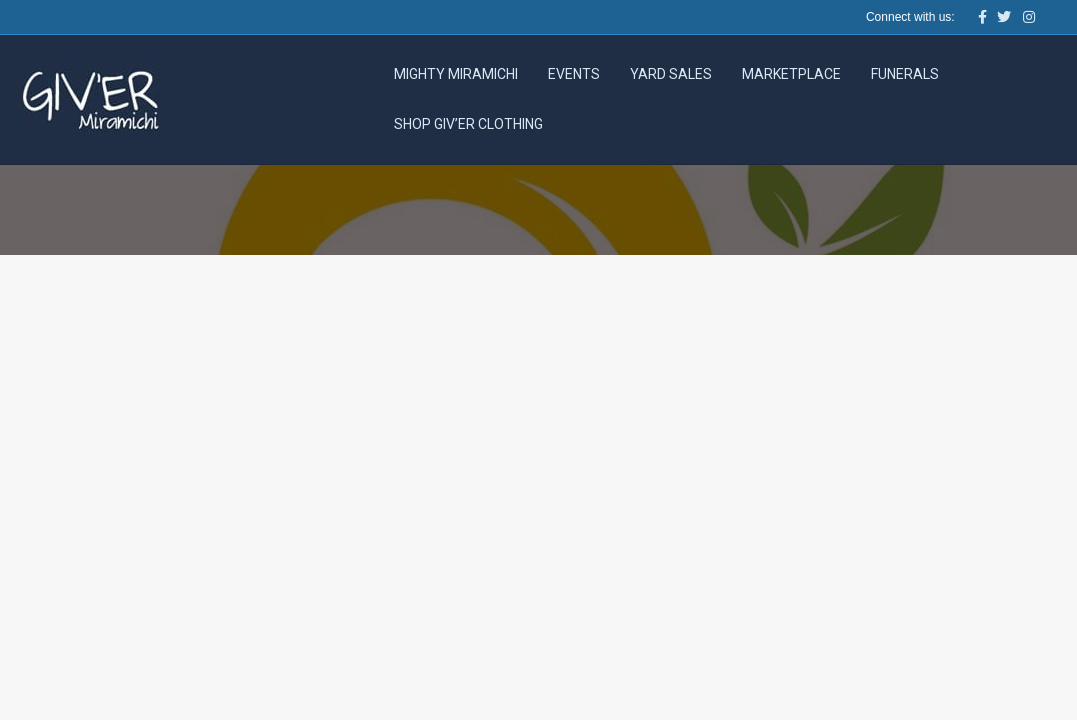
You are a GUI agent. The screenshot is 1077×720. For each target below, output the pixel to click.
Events (574, 74)
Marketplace (791, 74)
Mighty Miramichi (456, 74)
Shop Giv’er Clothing (468, 124)
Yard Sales (671, 74)
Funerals (905, 74)
